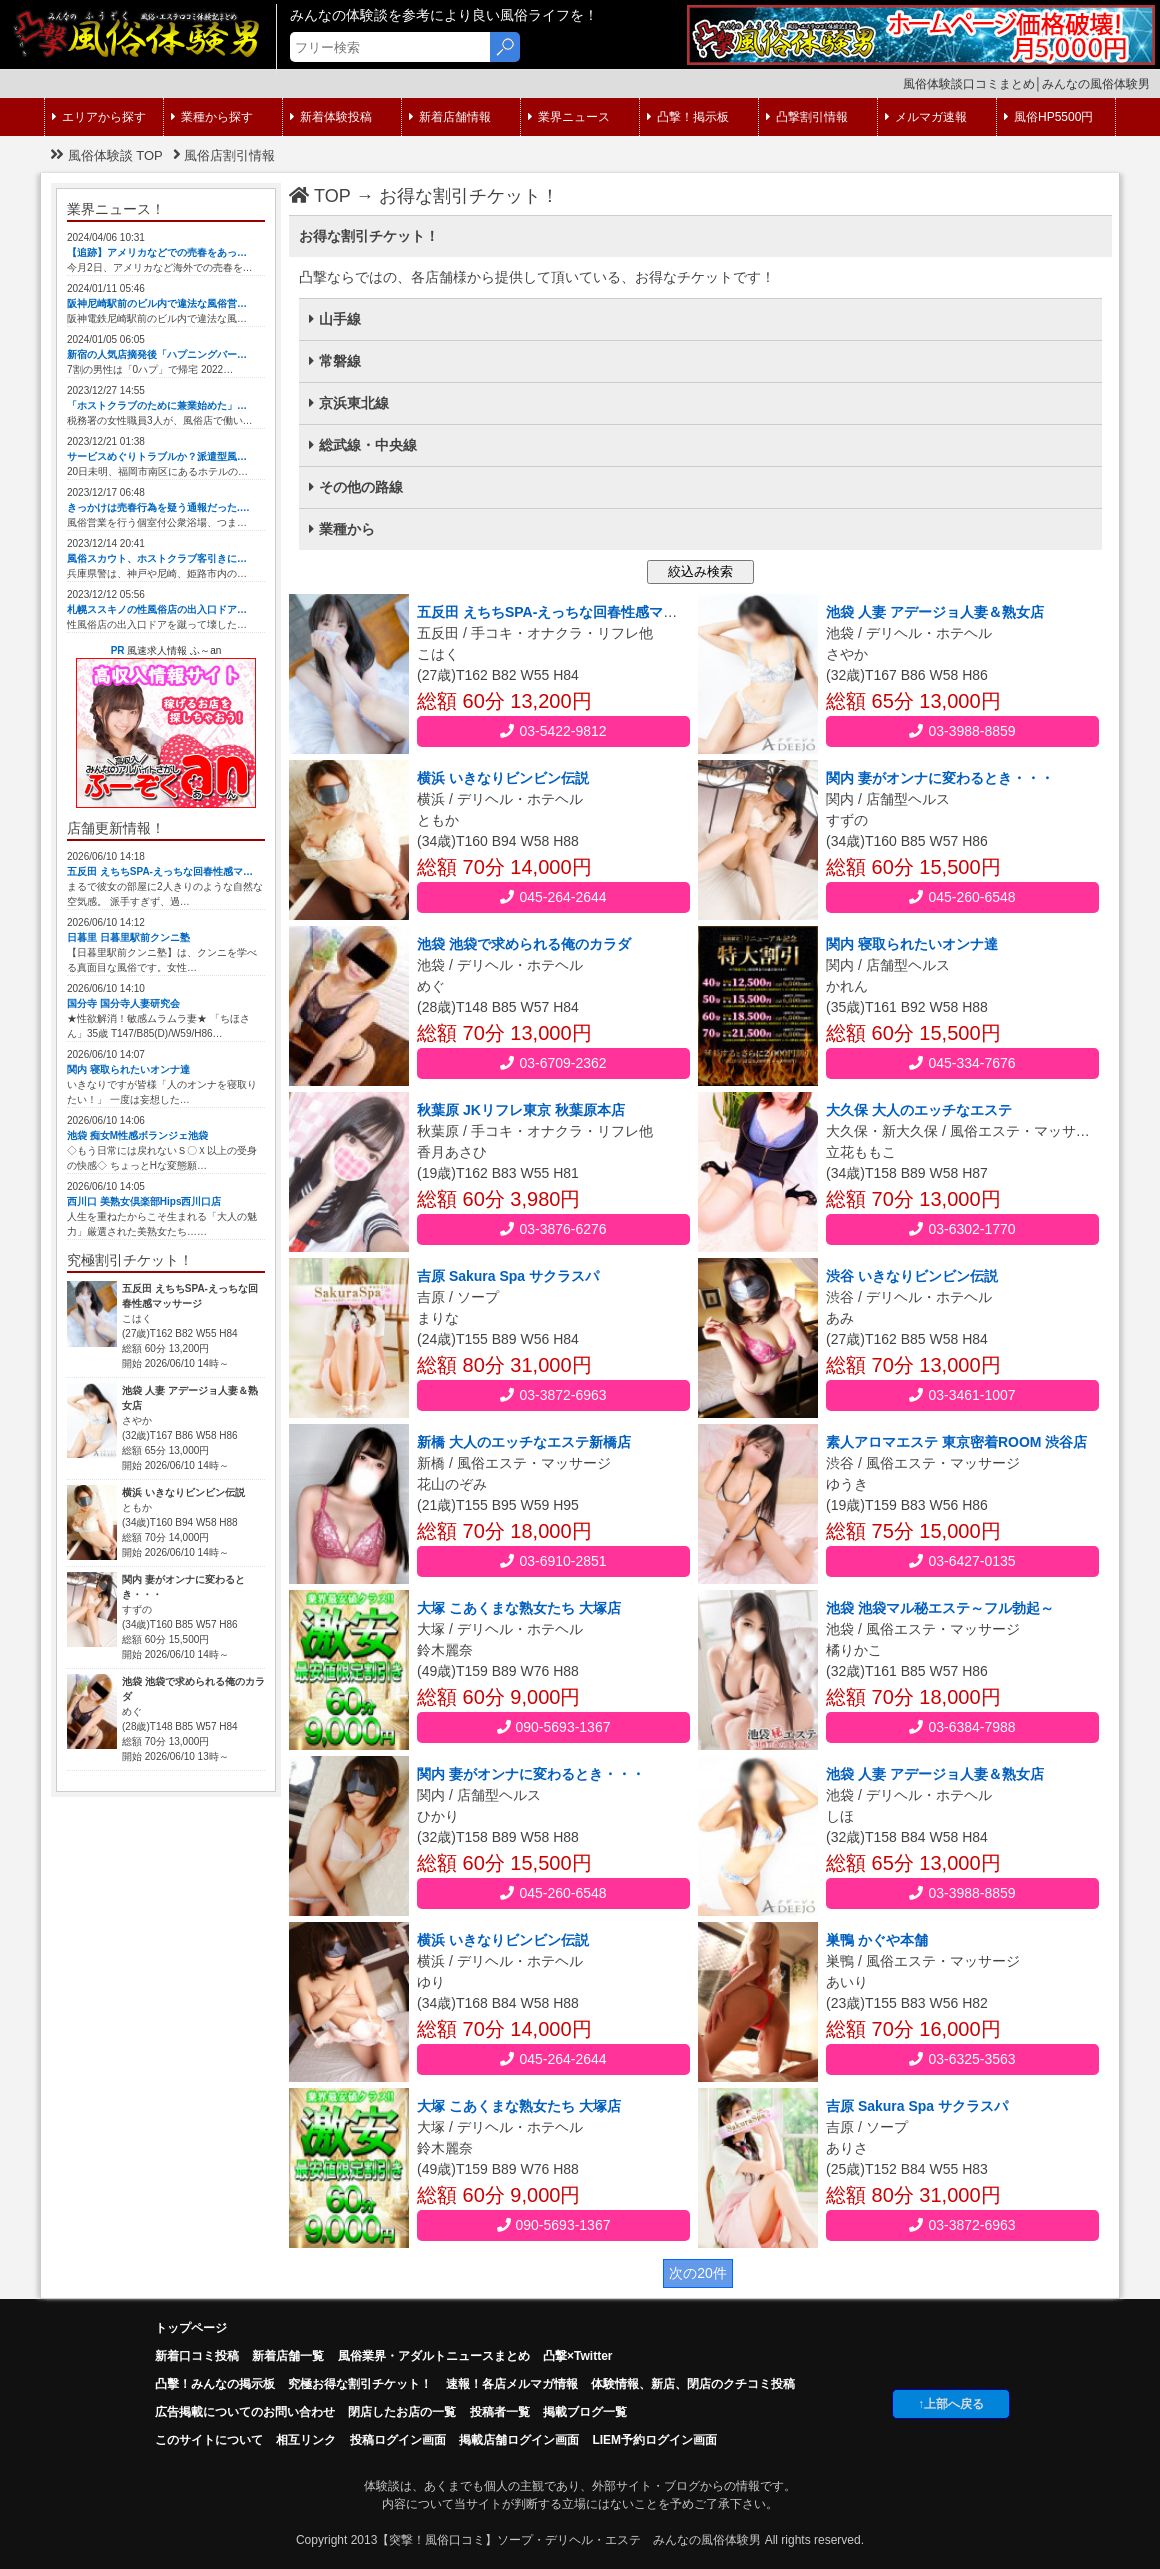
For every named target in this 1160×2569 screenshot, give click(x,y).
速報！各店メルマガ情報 (512, 2384)
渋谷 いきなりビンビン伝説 (912, 1276)
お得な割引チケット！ (469, 196)
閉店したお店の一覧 (402, 2412)
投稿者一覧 (500, 2412)
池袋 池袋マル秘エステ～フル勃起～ (940, 1608)
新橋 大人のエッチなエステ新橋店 (524, 1442)
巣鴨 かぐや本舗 (877, 1940)
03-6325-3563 (962, 2059)
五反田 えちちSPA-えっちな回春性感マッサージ (568, 612)
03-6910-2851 (553, 1561)
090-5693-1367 (554, 1727)
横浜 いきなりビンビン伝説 (503, 778)
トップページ (191, 2328)
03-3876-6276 (553, 1229)
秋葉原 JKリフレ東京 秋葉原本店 (521, 1110)
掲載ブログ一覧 (585, 2412)
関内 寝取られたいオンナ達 (912, 944)
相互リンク (306, 2440)
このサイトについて (209, 2440)
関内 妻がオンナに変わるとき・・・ (940, 778)
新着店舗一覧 (288, 2356)
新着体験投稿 (331, 117)
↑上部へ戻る (951, 2404)
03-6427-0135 (962, 1561)
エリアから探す (99, 117)
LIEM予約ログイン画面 (654, 2440)
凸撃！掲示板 (688, 117)
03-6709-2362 (553, 1063)
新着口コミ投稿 (197, 2356)
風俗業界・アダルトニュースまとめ (434, 2356)
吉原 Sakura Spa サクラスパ (508, 1276)
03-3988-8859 (962, 731)
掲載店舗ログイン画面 (519, 2440)
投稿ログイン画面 (398, 2440)
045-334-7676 (962, 1063)
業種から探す (212, 117)
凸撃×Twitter (577, 2356)
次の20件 (698, 2273)
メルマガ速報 (926, 117)
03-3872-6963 (553, 1395)
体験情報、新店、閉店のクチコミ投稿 (693, 2384)
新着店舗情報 (450, 117)
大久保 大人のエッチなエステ (919, 1110)
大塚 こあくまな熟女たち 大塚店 (519, 1608)
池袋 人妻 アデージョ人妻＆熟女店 (935, 612)
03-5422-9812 (553, 731)
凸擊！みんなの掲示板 (215, 2384)
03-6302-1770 (962, 1229)
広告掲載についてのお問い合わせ (245, 2412)
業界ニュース (569, 117)
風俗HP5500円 (1048, 117)
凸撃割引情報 (807, 117)
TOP (320, 196)
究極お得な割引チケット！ (360, 2384)
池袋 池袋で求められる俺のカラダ (524, 944)
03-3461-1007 (962, 1395)
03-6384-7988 (962, 1727)
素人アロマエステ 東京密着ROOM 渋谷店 (956, 1442)
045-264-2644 (553, 897)
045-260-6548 (962, 897)
